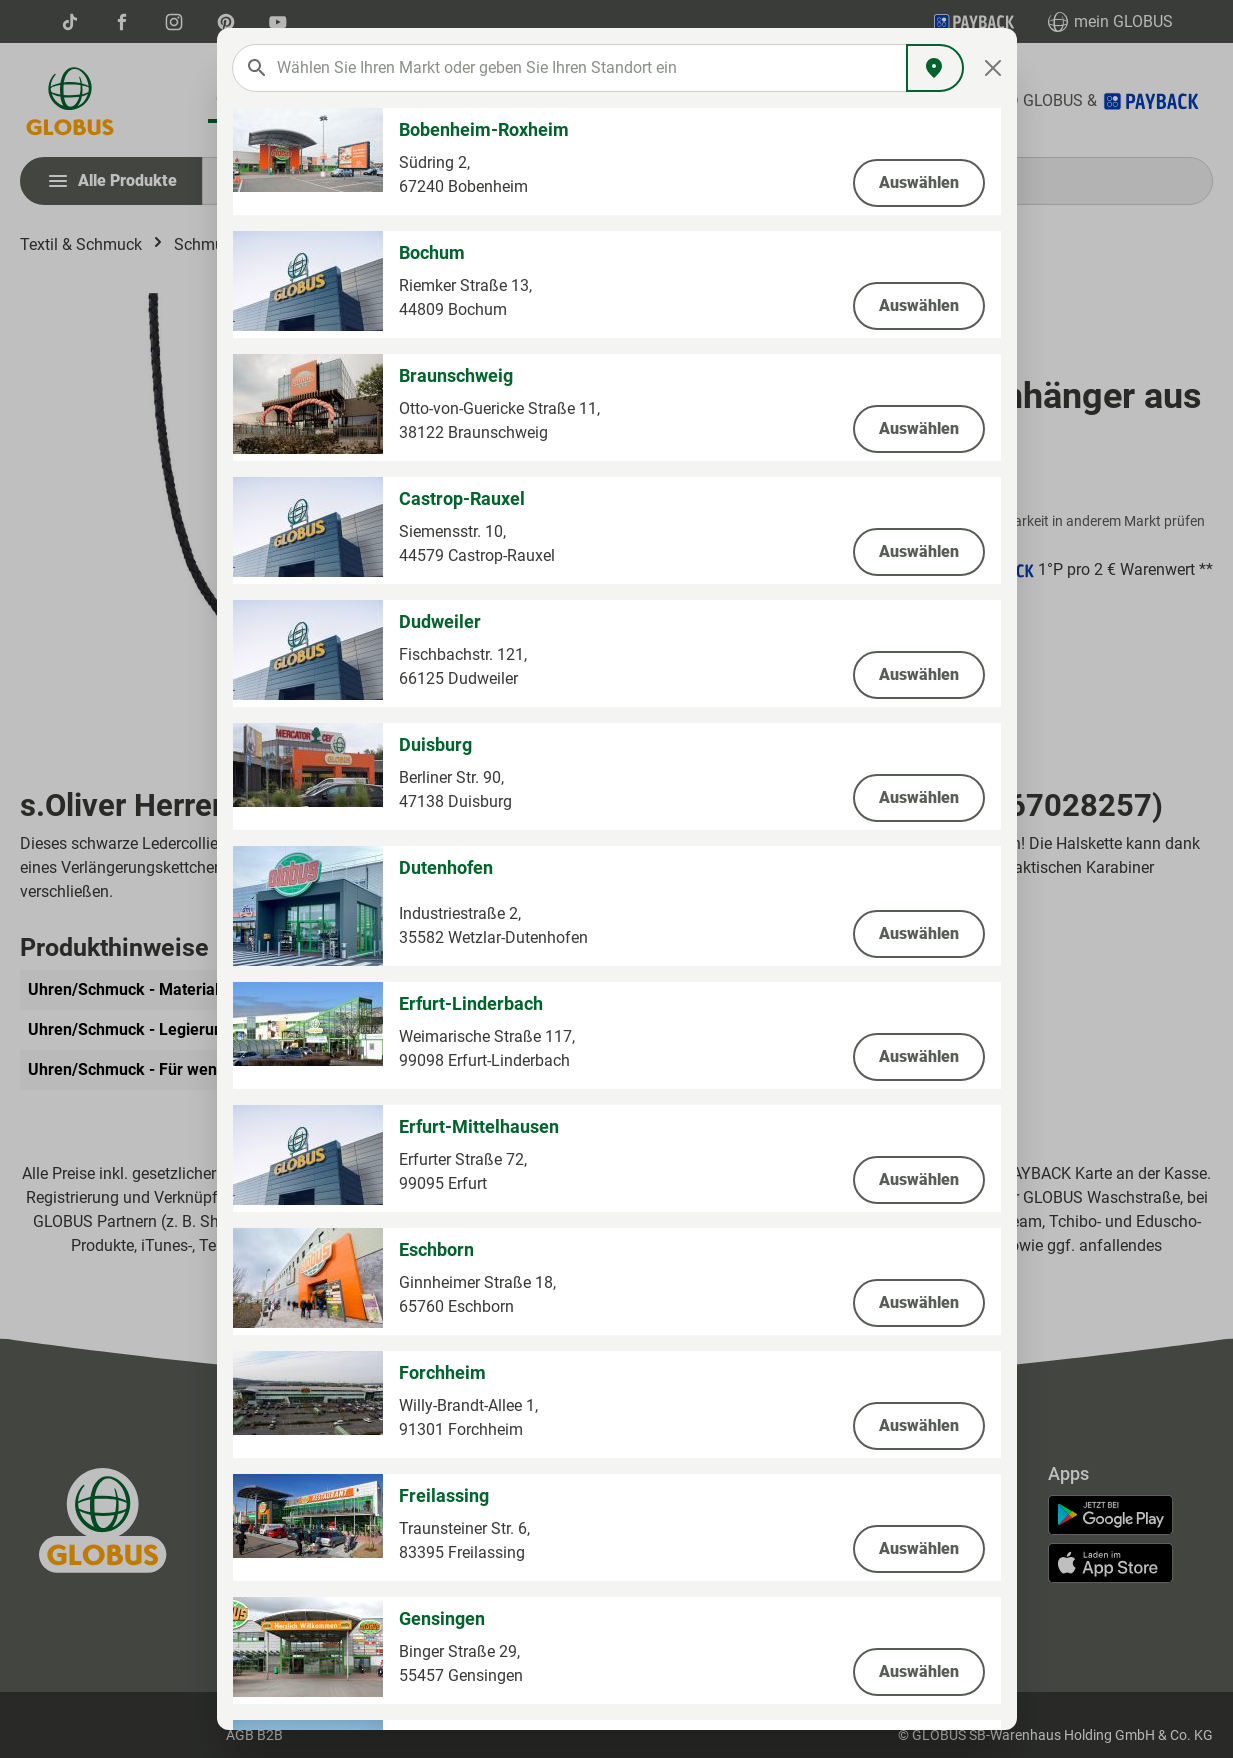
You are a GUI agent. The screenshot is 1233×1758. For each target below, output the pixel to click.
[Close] (992, 68)
